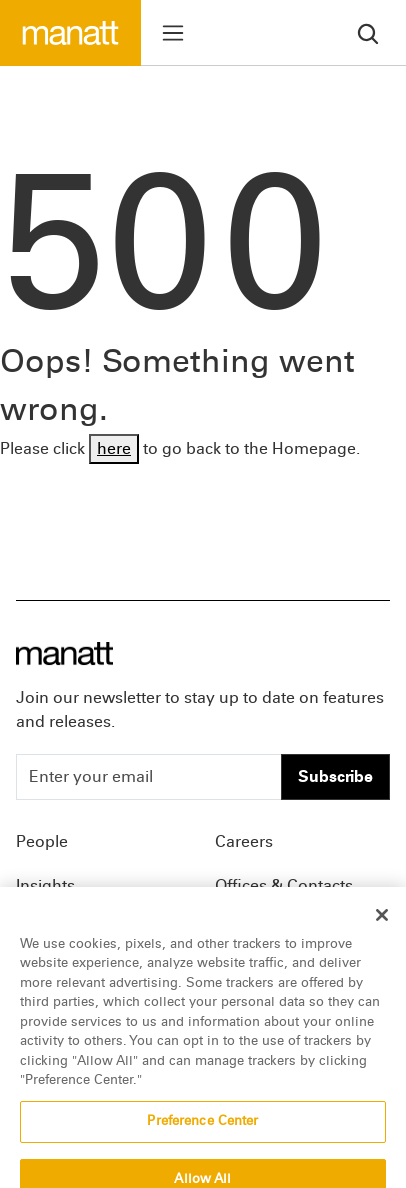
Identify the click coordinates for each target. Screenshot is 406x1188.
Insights (45, 885)
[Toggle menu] (173, 33)
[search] (368, 32)
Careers (244, 841)
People (42, 841)
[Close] (382, 927)
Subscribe (335, 776)
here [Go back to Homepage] (114, 448)
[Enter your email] (149, 777)
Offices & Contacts (284, 885)
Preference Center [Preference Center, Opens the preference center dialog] (202, 1133)
